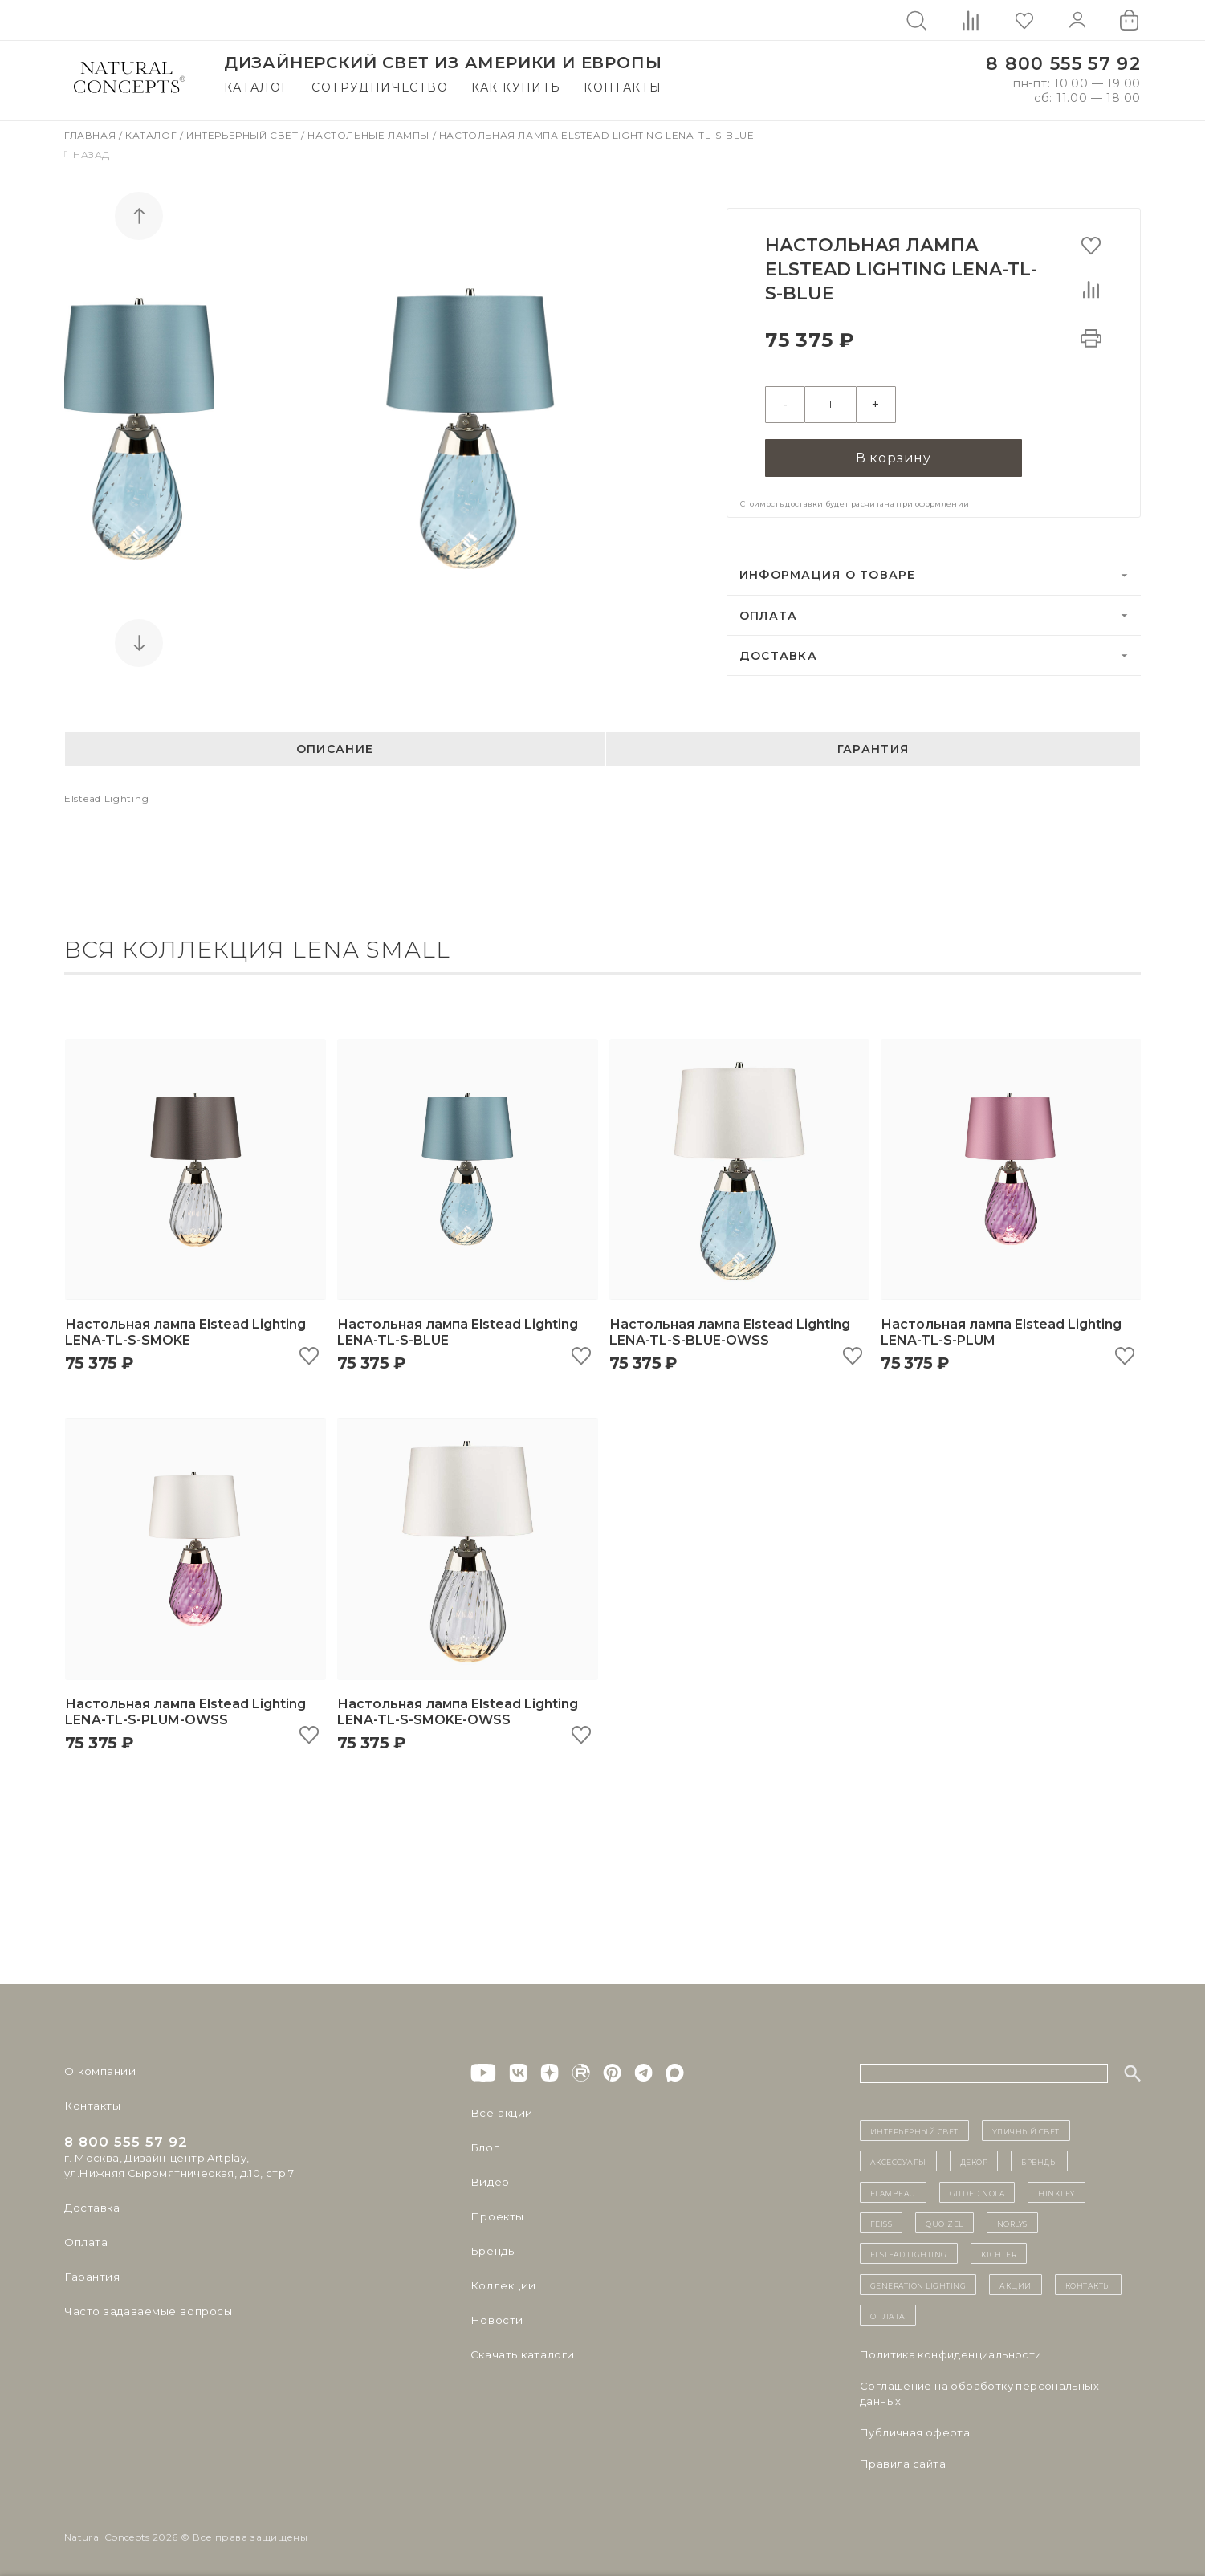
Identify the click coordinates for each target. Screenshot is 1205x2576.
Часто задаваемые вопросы (145, 2308)
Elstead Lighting (106, 797)
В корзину (893, 454)
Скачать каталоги (520, 2352)
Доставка (778, 653)
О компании (98, 2068)
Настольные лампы (369, 135)
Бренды (492, 2248)
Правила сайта (903, 2461)
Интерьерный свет (243, 135)
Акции (1015, 2282)
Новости (495, 2317)
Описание (334, 747)
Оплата (768, 613)
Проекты (496, 2214)
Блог (484, 2145)
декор (974, 2159)
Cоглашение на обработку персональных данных (979, 2391)
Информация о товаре (827, 573)
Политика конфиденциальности (951, 2352)
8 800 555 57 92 (1063, 64)
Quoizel (944, 2220)
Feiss (881, 2220)
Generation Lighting (918, 2282)
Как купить (516, 87)
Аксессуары (898, 2159)
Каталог (256, 87)
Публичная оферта (915, 2429)
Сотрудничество (379, 87)
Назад (87, 155)
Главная (91, 135)
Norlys (1012, 2220)
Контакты (623, 87)
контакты (1088, 2282)
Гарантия (873, 747)
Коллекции (501, 2283)
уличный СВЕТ (1026, 2128)
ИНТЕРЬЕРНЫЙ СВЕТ (914, 2128)
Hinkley (1056, 2189)
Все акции (499, 2110)
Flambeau (893, 2189)
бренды (1039, 2159)
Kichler (999, 2251)
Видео (488, 2179)
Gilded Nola (977, 2189)
